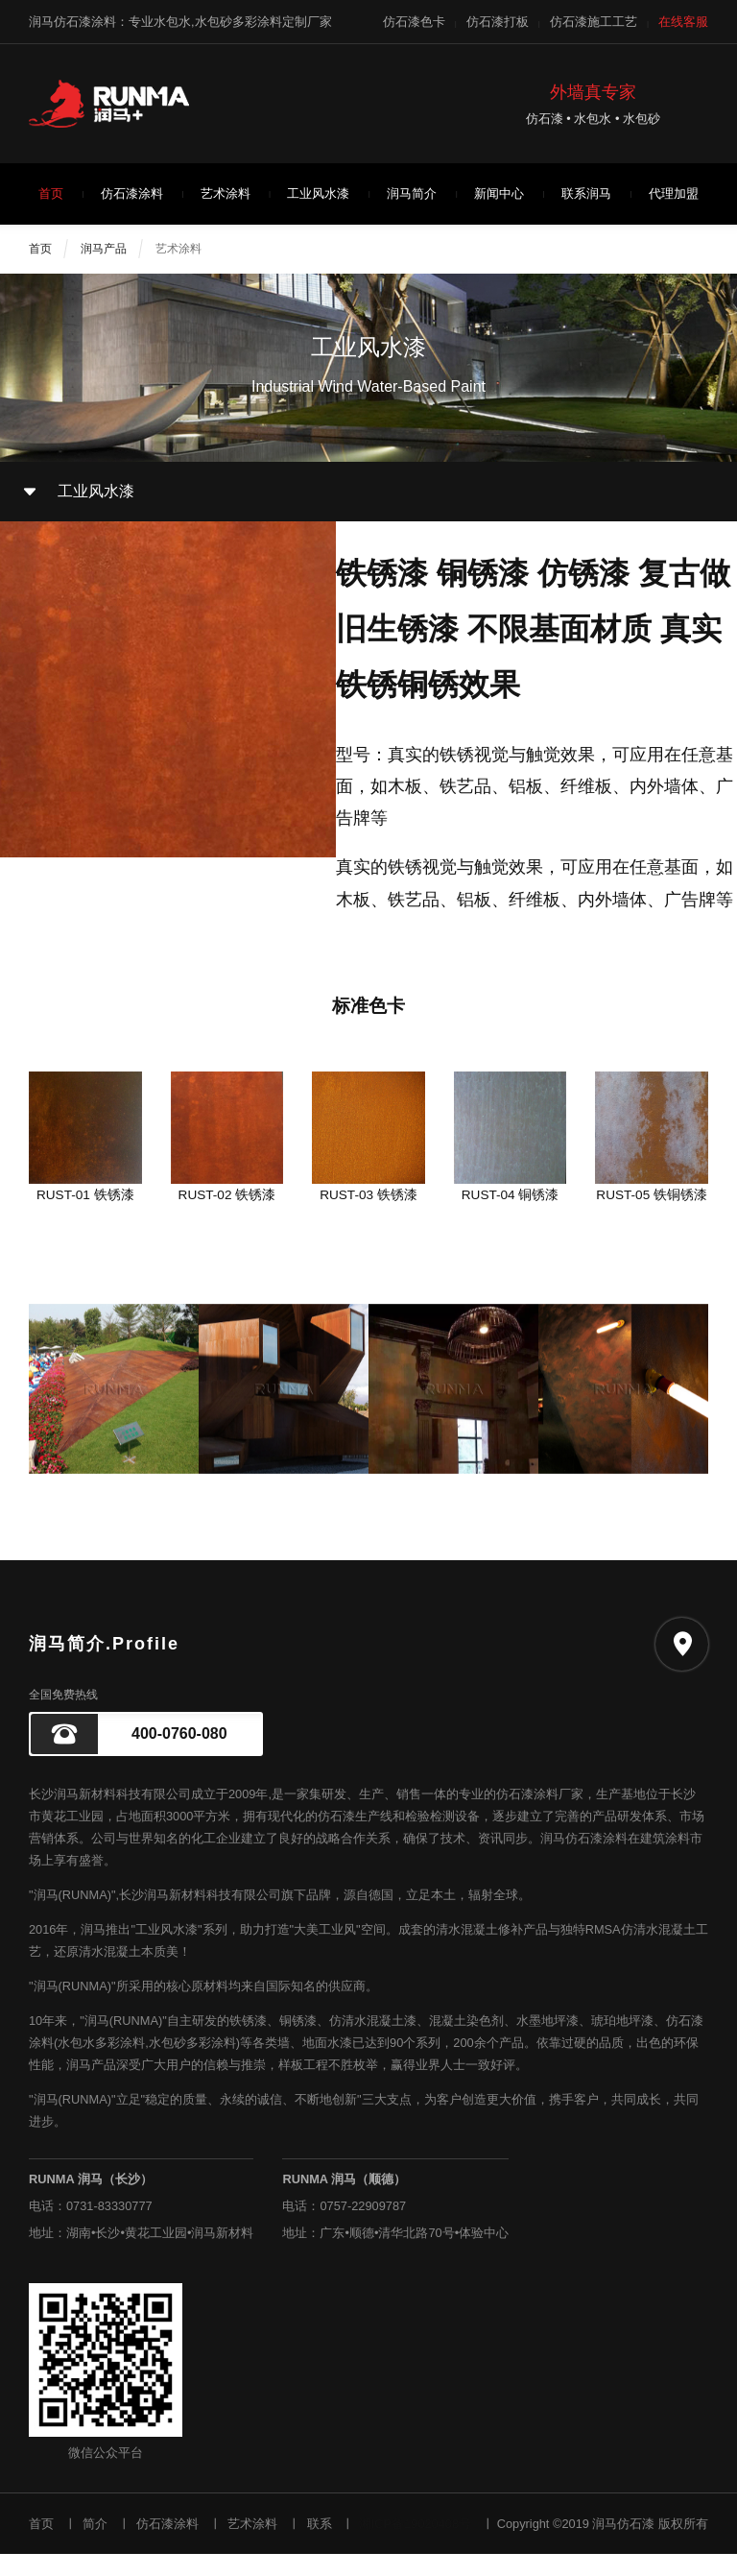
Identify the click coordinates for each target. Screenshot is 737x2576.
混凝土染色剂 (466, 2042)
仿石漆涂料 (132, 193)
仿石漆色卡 (414, 21)
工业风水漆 (318, 193)
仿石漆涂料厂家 (539, 1816)
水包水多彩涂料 (101, 2065)
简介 (95, 2546)
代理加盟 (674, 193)
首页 (50, 193)
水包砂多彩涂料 (192, 2065)
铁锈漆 (248, 2042)
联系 (319, 2546)
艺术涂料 (225, 193)
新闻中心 (499, 193)
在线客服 (683, 21)
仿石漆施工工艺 (593, 21)
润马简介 (412, 193)
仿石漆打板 (497, 21)
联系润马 (586, 193)
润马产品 (104, 248)
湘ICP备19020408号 (415, 2546)
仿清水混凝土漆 (372, 2042)
